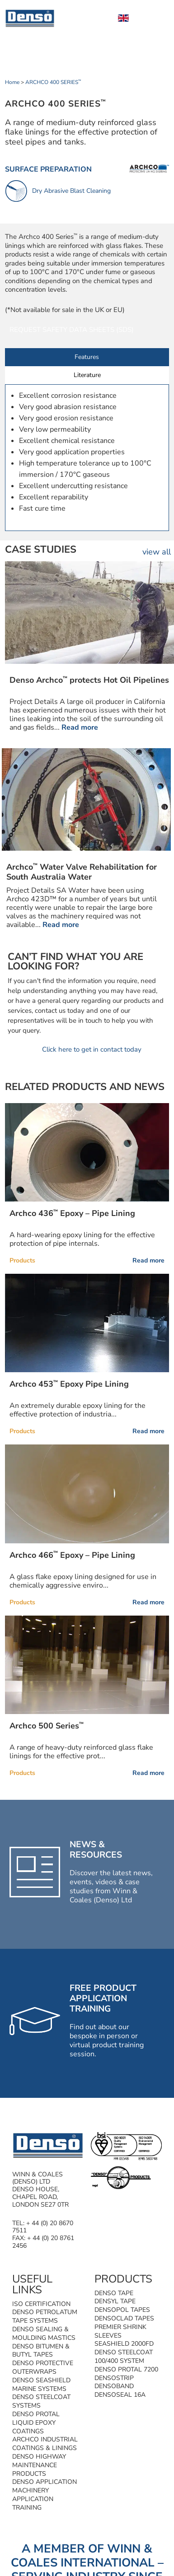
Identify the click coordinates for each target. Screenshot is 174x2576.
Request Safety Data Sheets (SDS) (71, 329)
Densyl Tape (115, 2301)
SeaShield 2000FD (124, 2343)
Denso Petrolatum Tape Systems (44, 2316)
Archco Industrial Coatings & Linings (45, 2443)
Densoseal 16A (120, 2394)
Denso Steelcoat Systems (41, 2401)
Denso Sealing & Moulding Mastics (43, 2333)
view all (156, 551)
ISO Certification (41, 2304)
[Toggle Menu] (157, 18)
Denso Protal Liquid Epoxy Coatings (36, 2423)
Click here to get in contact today (91, 1049)
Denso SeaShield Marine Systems (41, 2384)
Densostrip (114, 2378)
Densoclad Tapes (124, 2318)
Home (12, 82)
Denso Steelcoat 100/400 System (123, 2356)
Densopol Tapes (122, 2310)
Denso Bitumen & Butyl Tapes (41, 2350)
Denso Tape (113, 2293)
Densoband (114, 2386)
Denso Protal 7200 (126, 2369)
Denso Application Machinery (44, 2486)
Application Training (32, 2503)
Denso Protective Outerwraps (42, 2367)
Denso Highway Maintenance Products (39, 2465)
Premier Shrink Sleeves (120, 2331)
